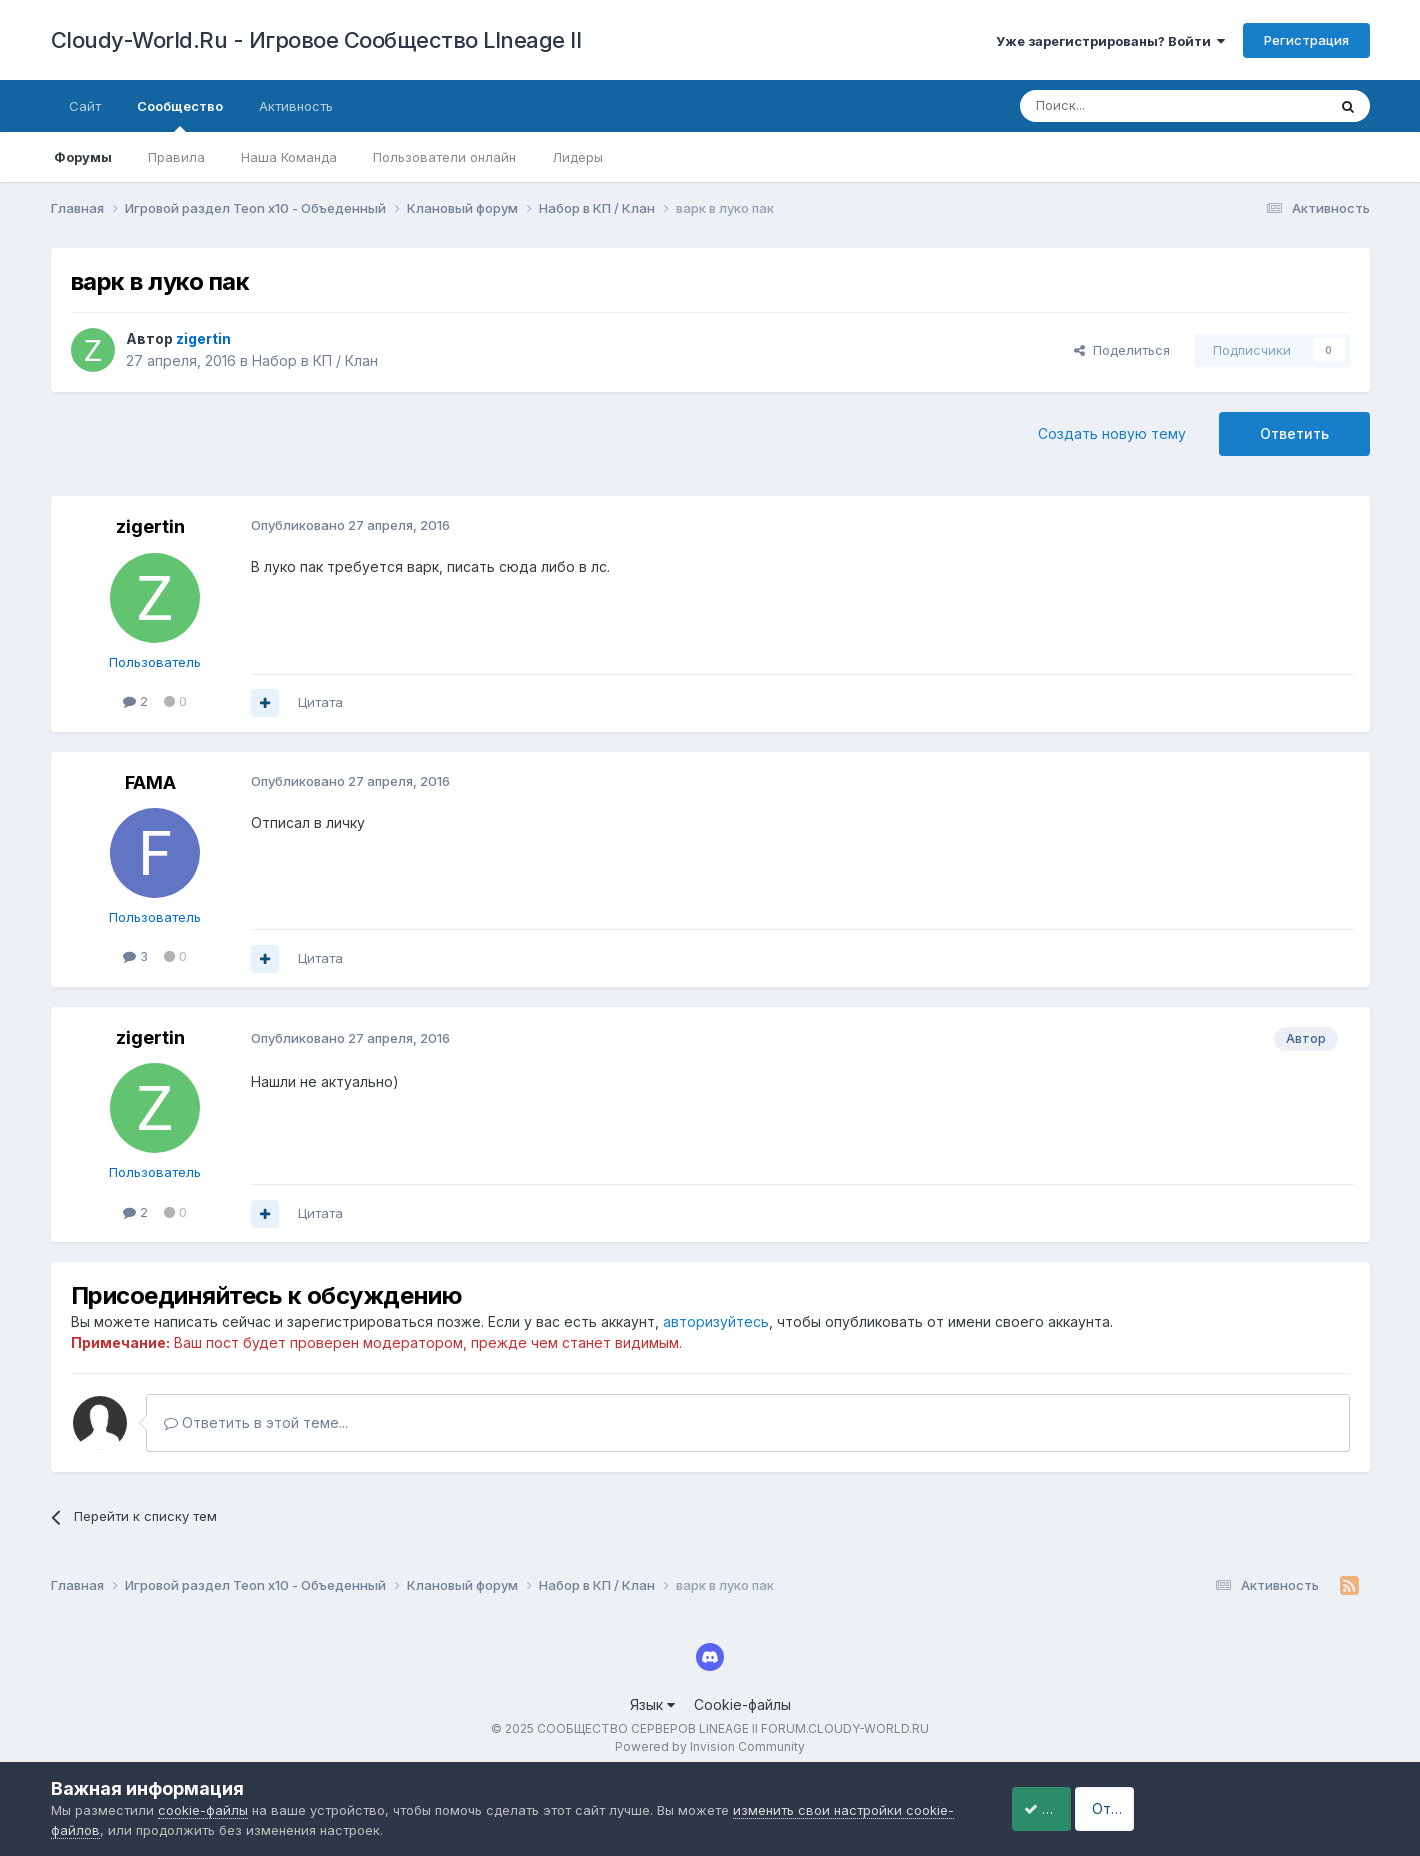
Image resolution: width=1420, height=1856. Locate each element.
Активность (296, 106)
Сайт (85, 106)
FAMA (150, 782)
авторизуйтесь (716, 1321)
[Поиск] (1127, 106)
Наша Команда (289, 157)
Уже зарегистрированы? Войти (1110, 41)
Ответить (1294, 433)
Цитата (320, 702)
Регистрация (1306, 40)
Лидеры (577, 157)
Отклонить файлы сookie (1260, 1808)
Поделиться (1122, 350)
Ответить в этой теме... (256, 1422)
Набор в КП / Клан (315, 360)
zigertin (150, 526)
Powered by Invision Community (710, 1746)
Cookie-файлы (742, 1704)
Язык (652, 1704)
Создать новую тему (1112, 433)
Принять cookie (1062, 1808)
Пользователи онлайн (444, 157)
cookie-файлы (203, 1810)
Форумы (83, 157)
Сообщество (180, 115)
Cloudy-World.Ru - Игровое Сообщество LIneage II (316, 40)
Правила (176, 157)
